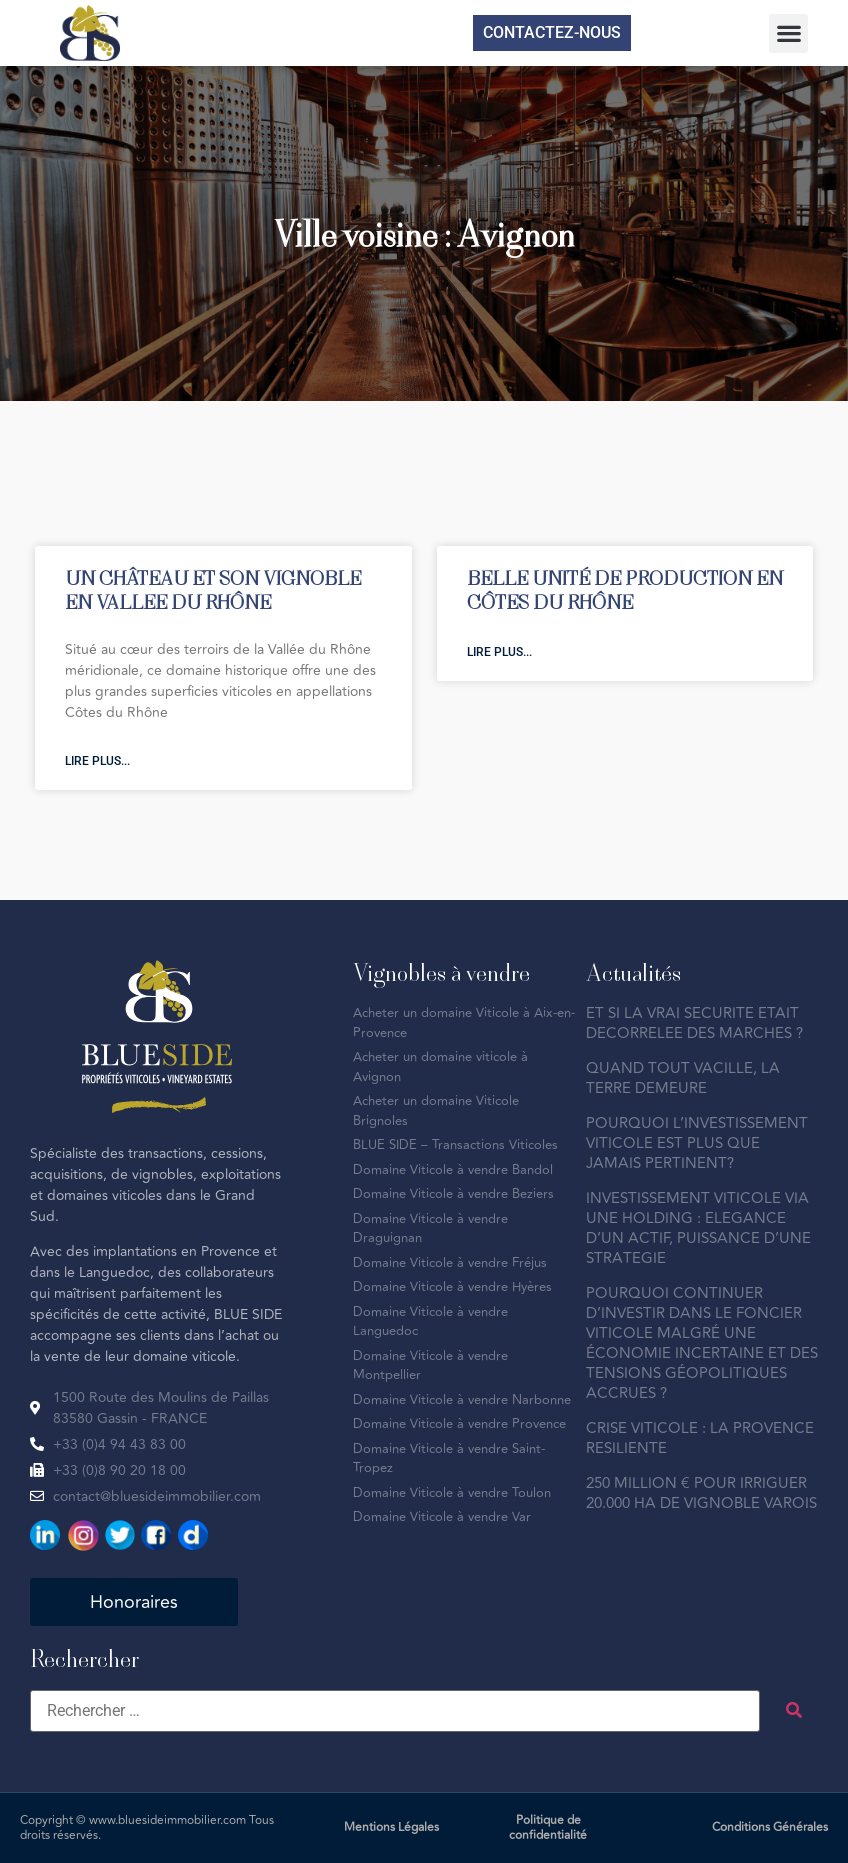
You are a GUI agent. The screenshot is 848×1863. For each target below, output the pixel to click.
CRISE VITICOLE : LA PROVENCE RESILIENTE (700, 1438)
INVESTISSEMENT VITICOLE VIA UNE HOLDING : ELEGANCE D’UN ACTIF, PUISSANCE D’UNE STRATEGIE (698, 1228)
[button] (788, 33)
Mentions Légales (391, 1827)
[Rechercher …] (395, 1711)
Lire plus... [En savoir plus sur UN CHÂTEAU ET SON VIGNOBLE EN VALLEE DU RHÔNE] (97, 761)
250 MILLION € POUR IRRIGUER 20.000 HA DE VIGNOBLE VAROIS (701, 1493)
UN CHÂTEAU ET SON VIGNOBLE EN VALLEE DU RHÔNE (213, 589)
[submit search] (794, 1710)
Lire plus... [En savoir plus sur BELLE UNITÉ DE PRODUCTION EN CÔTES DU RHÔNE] (499, 652)
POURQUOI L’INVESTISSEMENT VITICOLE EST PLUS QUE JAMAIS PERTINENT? (697, 1143)
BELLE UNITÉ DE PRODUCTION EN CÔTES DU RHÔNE (625, 589)
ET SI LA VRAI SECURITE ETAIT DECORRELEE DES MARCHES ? (694, 1023)
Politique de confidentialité (548, 1828)
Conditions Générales (770, 1827)
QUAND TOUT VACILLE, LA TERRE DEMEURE (683, 1078)
